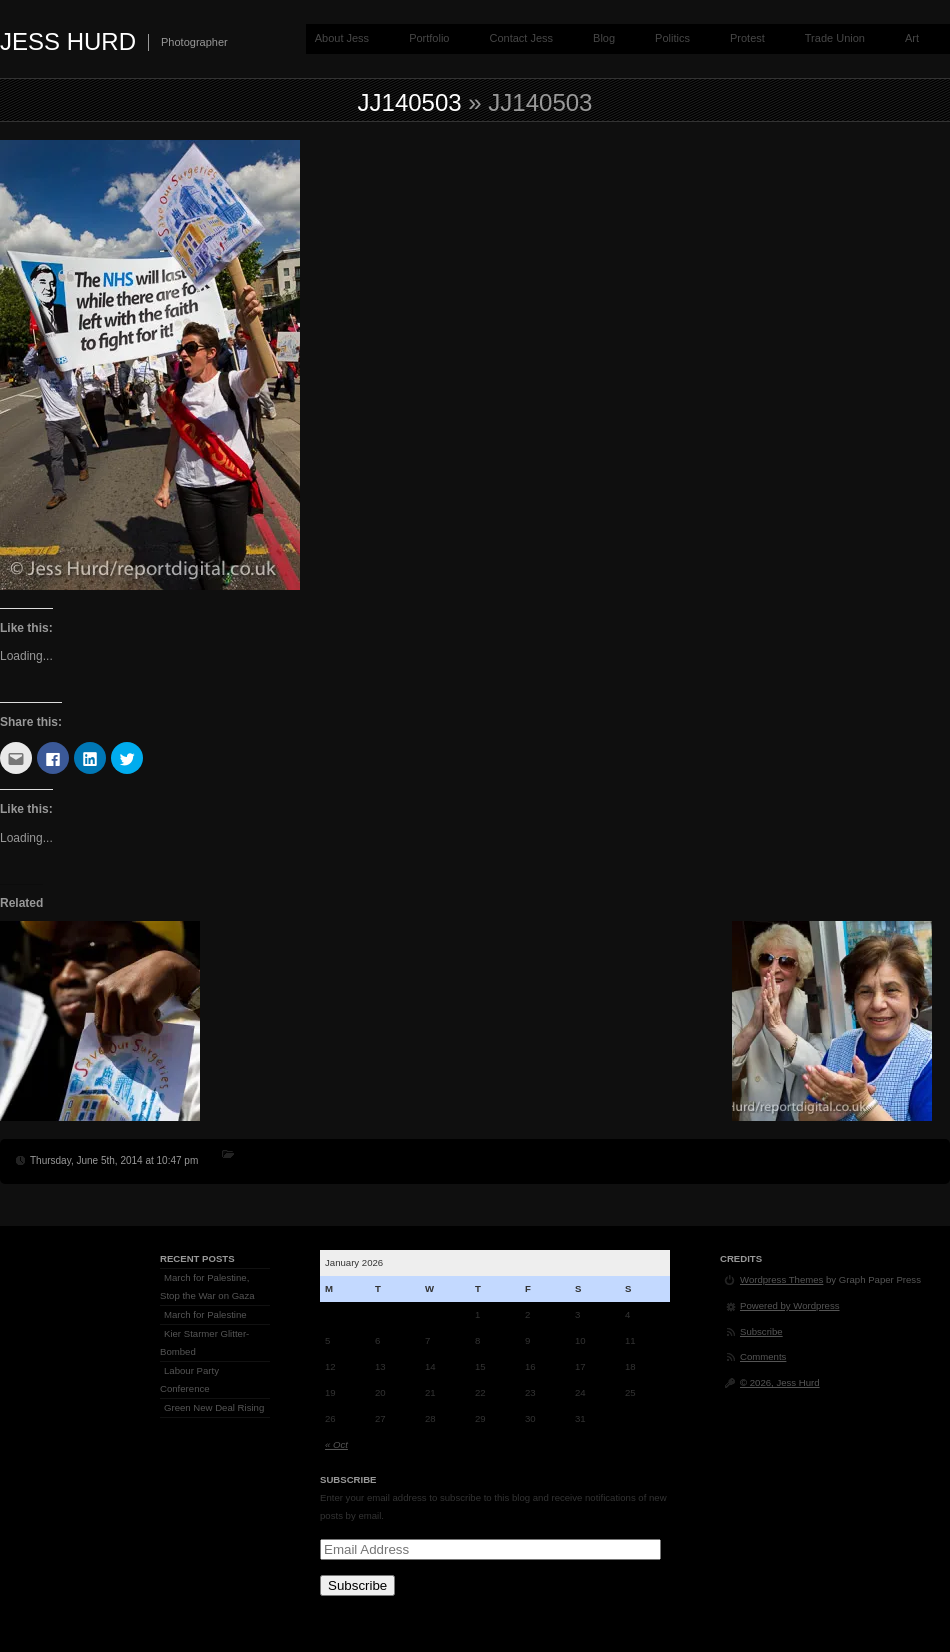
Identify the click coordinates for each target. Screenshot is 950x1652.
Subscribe (357, 1585)
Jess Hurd (68, 41)
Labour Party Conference (189, 1379)
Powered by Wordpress (790, 1305)
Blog (604, 38)
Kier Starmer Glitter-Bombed (204, 1342)
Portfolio (429, 38)
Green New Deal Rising (214, 1407)
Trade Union (835, 38)
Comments (763, 1356)
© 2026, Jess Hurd (780, 1382)
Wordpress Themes (781, 1279)
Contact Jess (521, 38)
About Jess (342, 38)
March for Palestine (205, 1314)
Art (912, 38)
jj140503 (410, 102)
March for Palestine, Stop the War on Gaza (207, 1286)
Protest (747, 38)
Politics (672, 38)
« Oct (336, 1444)
